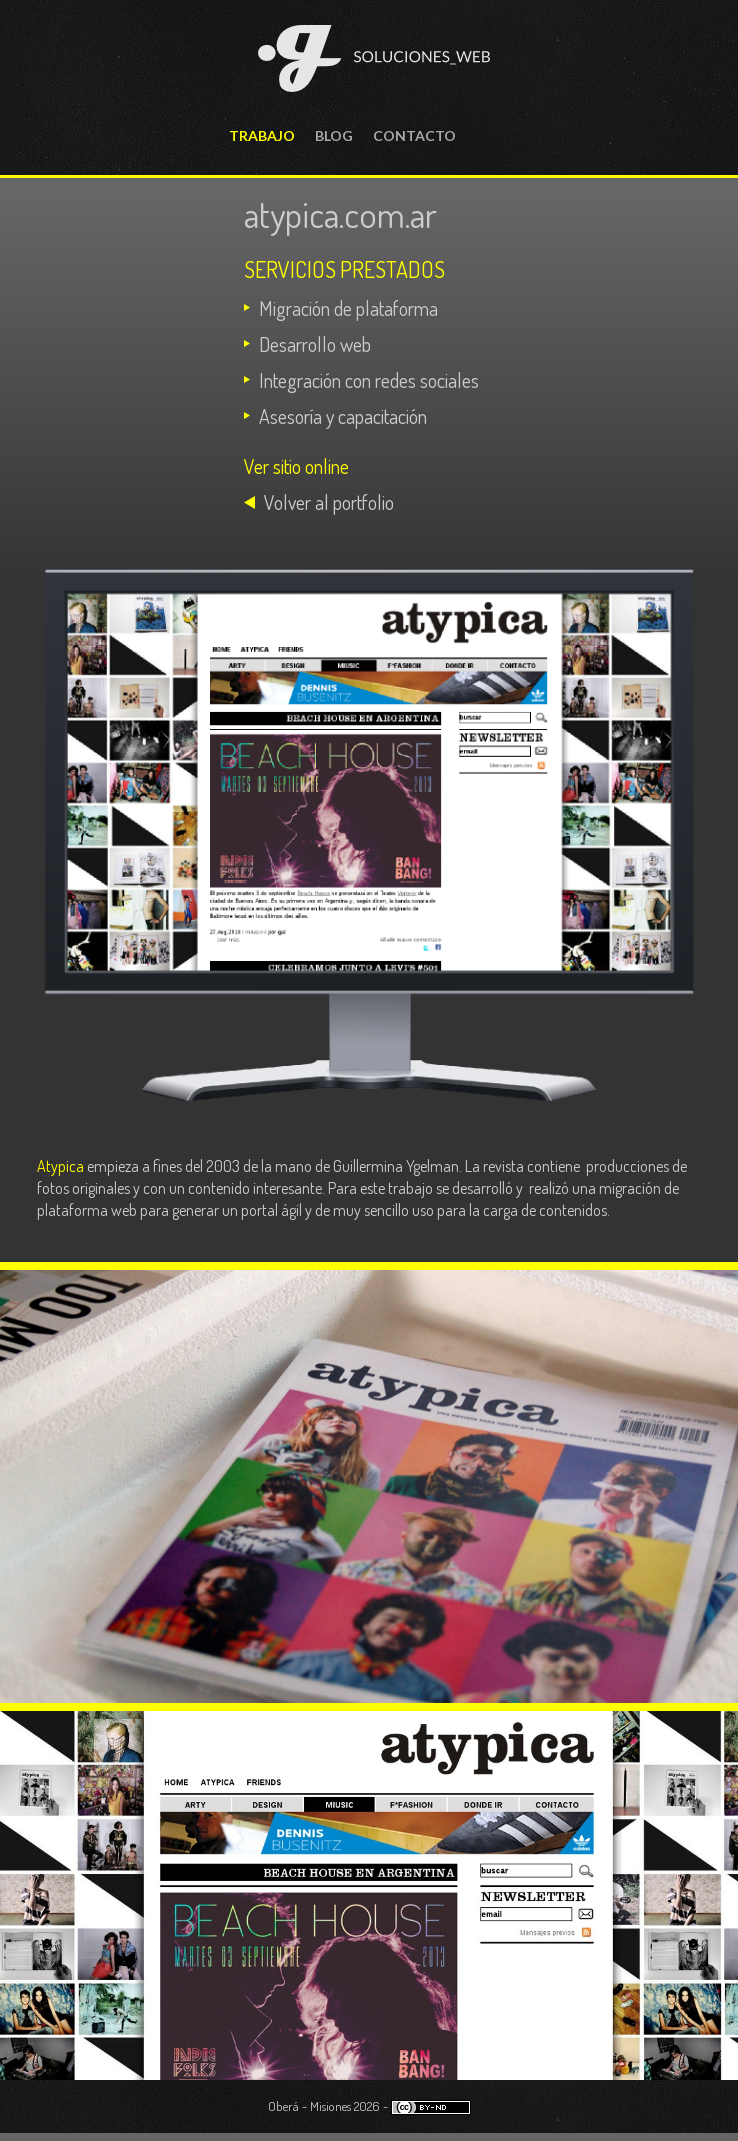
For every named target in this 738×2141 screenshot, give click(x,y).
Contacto (414, 135)
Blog (334, 135)
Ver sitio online (296, 466)
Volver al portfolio (329, 502)
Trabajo (262, 135)
